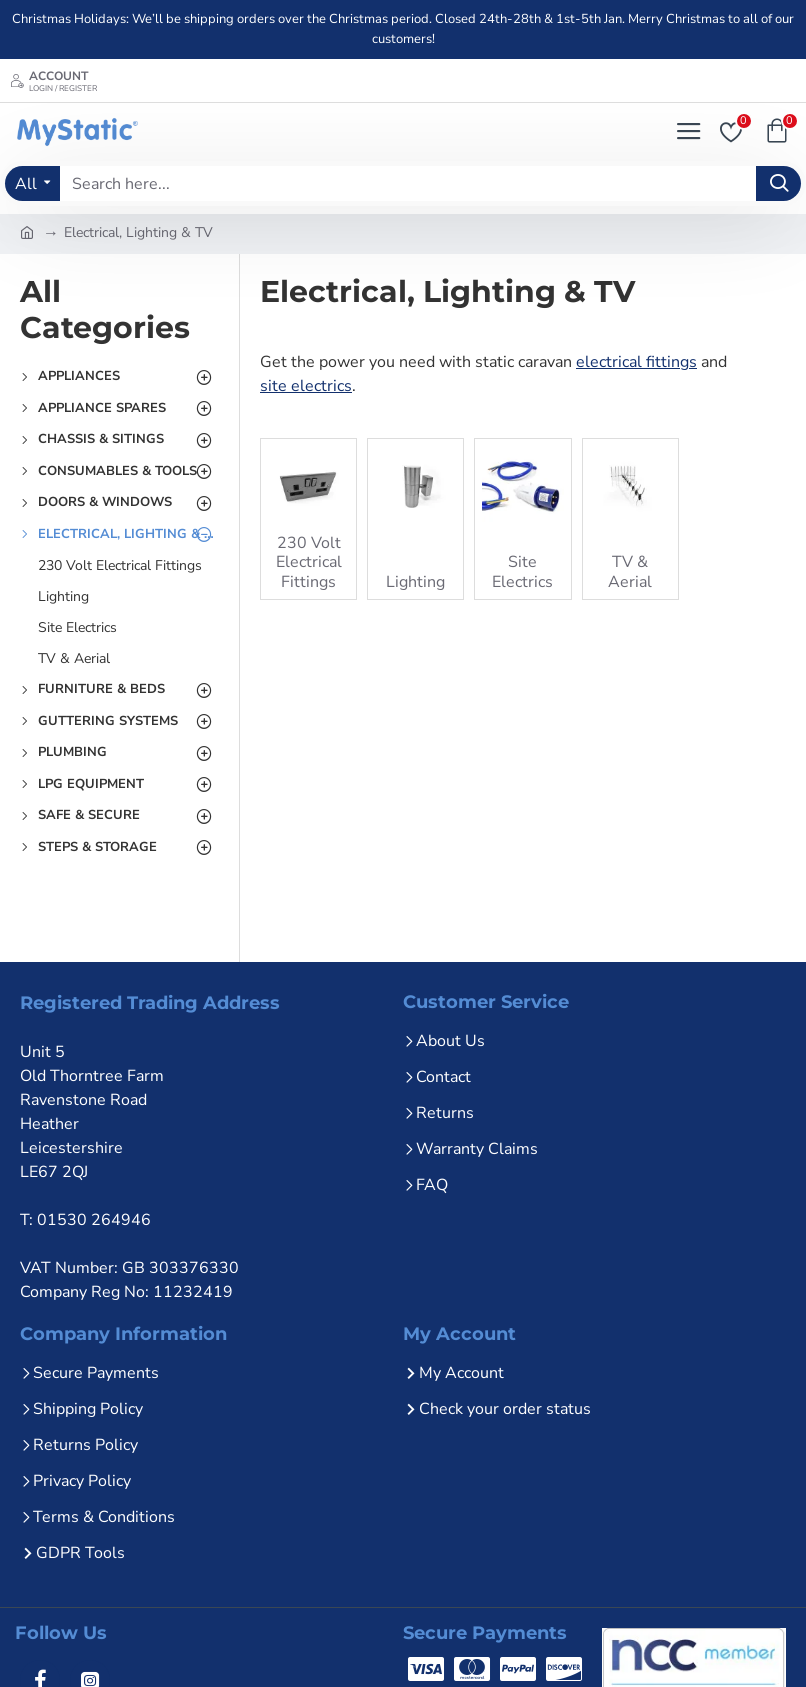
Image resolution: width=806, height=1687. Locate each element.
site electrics (306, 386)
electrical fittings (636, 362)
